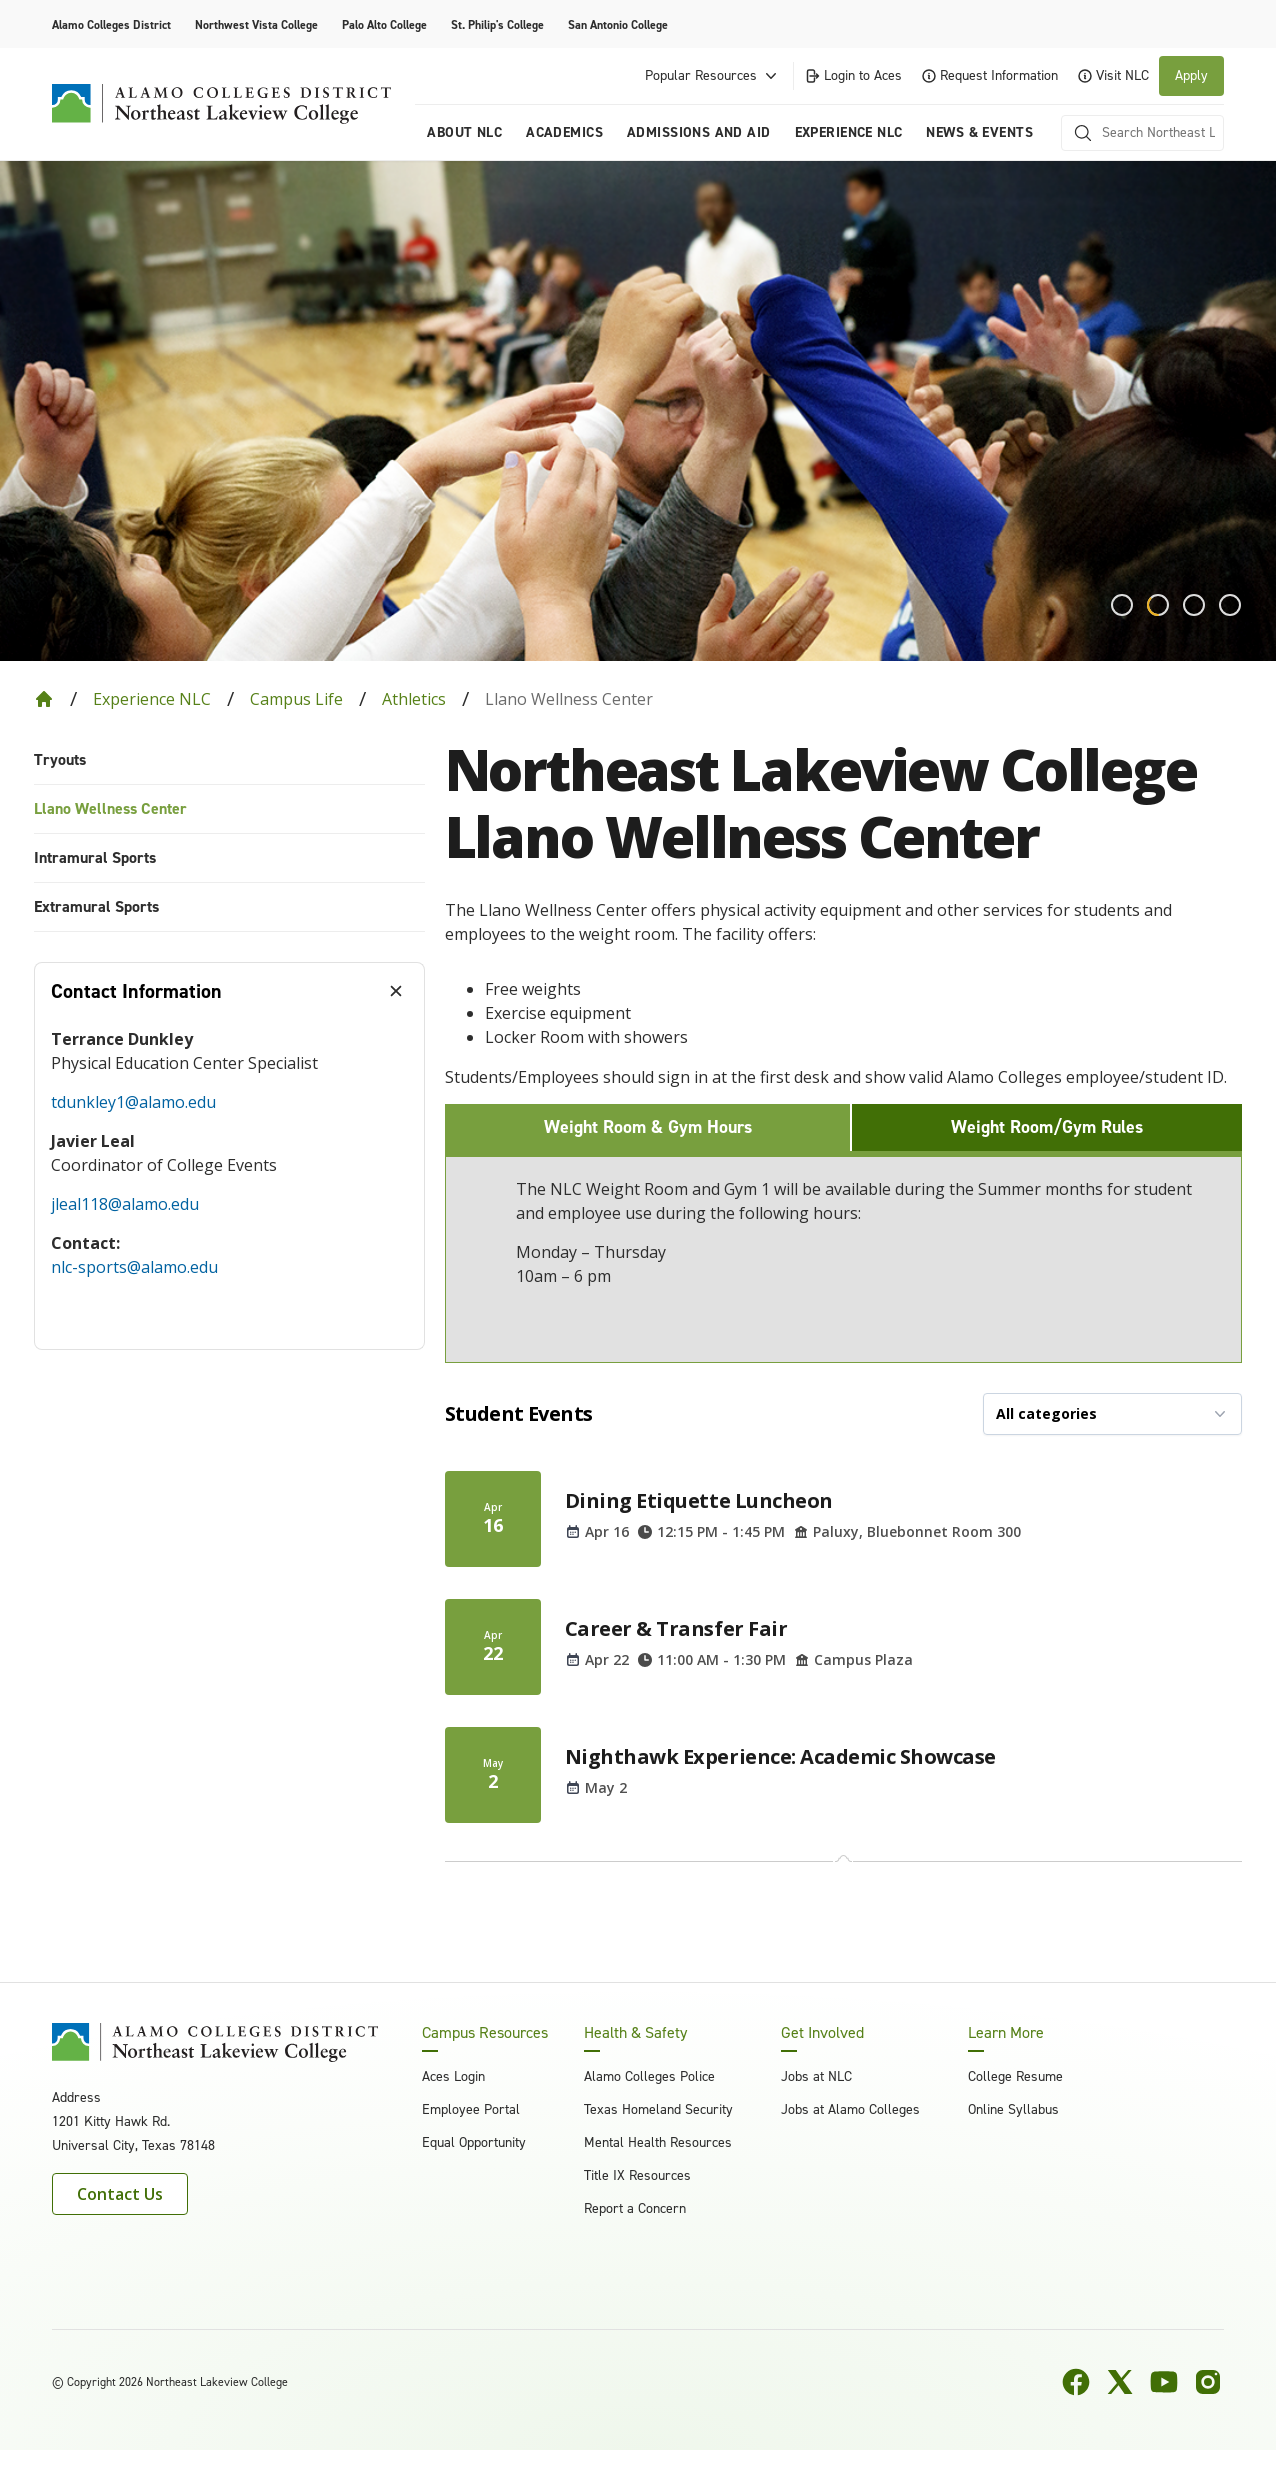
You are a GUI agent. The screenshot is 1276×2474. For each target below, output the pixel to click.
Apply (1191, 75)
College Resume (1015, 2076)
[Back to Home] (44, 699)
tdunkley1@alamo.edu (133, 1102)
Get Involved (822, 2033)
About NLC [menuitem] (464, 132)
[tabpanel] (229, 1184)
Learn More (1006, 2033)
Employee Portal (471, 2109)
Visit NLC (1113, 75)
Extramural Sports (96, 906)
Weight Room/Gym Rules (1047, 1127)
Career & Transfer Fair (676, 1628)
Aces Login (453, 2076)
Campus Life (296, 699)
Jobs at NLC (816, 2076)
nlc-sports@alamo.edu (134, 1267)
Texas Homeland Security (658, 2109)
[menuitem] (229, 760)
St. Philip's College (497, 25)
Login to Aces (853, 75)
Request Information (990, 75)
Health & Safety (635, 2033)
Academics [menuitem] (564, 132)
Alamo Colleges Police (649, 2076)
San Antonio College (618, 25)
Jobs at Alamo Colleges (850, 2109)
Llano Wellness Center (110, 808)
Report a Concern (635, 2208)
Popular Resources (713, 76)
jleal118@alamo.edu (125, 1204)
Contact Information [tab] (136, 991)
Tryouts (60, 759)
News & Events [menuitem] (979, 132)
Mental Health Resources (658, 2142)
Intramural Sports (95, 857)
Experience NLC (152, 699)
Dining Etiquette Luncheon (699, 1500)
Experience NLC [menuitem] (849, 132)
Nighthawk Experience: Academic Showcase (780, 1756)
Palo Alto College (384, 25)
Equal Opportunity (474, 2142)
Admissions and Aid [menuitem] (699, 132)
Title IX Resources (637, 2175)
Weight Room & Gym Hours (648, 1127)
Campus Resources (485, 2033)
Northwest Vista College (256, 25)
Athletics (414, 699)
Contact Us (120, 2194)
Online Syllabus (1013, 2109)
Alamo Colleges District (111, 25)
